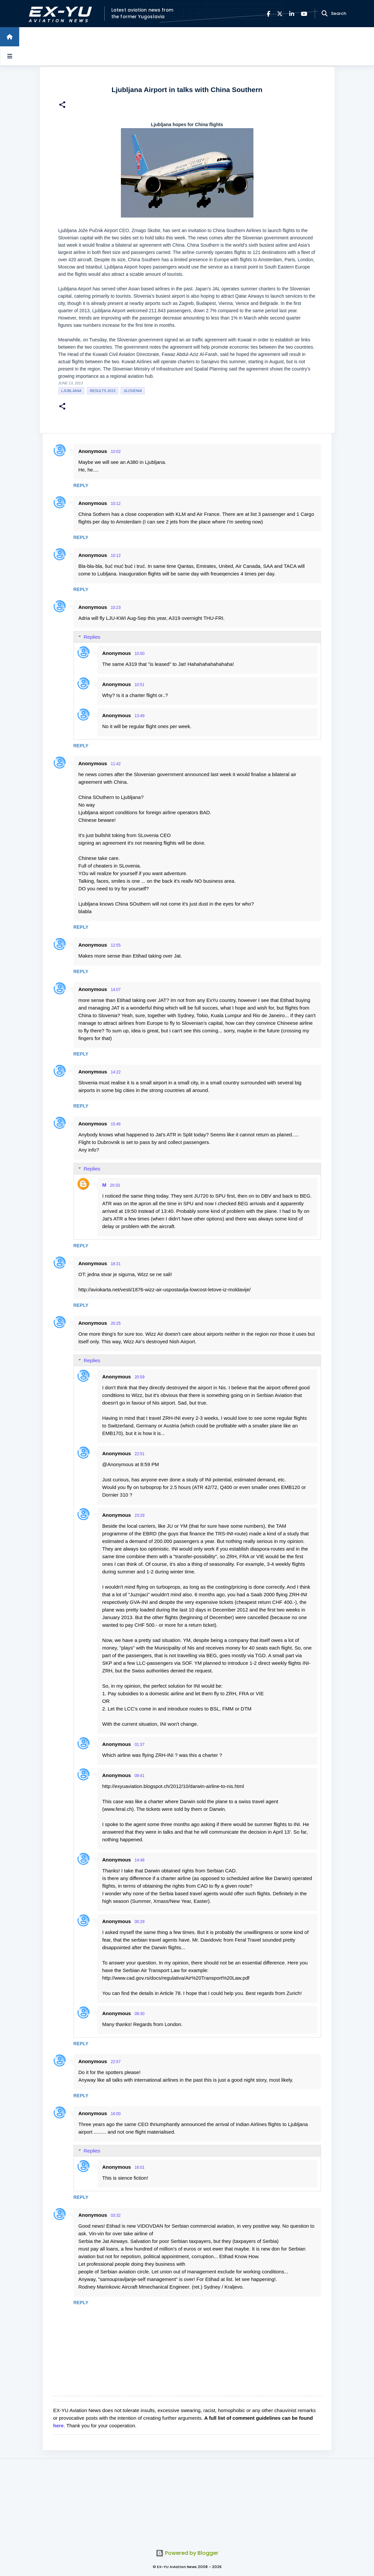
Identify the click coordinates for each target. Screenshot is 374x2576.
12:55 (116, 945)
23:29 (139, 1515)
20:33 (115, 1185)
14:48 (139, 1860)
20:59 (139, 1377)
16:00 (116, 2113)
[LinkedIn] (291, 14)
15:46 (116, 1124)
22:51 (139, 1454)
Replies (92, 637)
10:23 (116, 607)
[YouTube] (304, 14)
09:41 (139, 1775)
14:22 (116, 1072)
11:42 (116, 764)
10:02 (116, 451)
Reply (81, 485)
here (58, 2425)
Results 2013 (102, 391)
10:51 (139, 684)
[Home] (9, 36)
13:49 (139, 716)
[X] (280, 14)
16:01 (139, 2167)
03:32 (116, 2215)
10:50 (139, 653)
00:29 (139, 1921)
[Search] (325, 14)
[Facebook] (268, 14)
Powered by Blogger (187, 2553)
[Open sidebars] (9, 56)
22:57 (116, 2061)
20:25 (116, 1323)
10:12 (116, 503)
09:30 (139, 2013)
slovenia (133, 391)
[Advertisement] (187, 2500)
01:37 (139, 1744)
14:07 (116, 989)
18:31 (116, 1264)
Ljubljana (71, 391)
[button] (62, 105)
